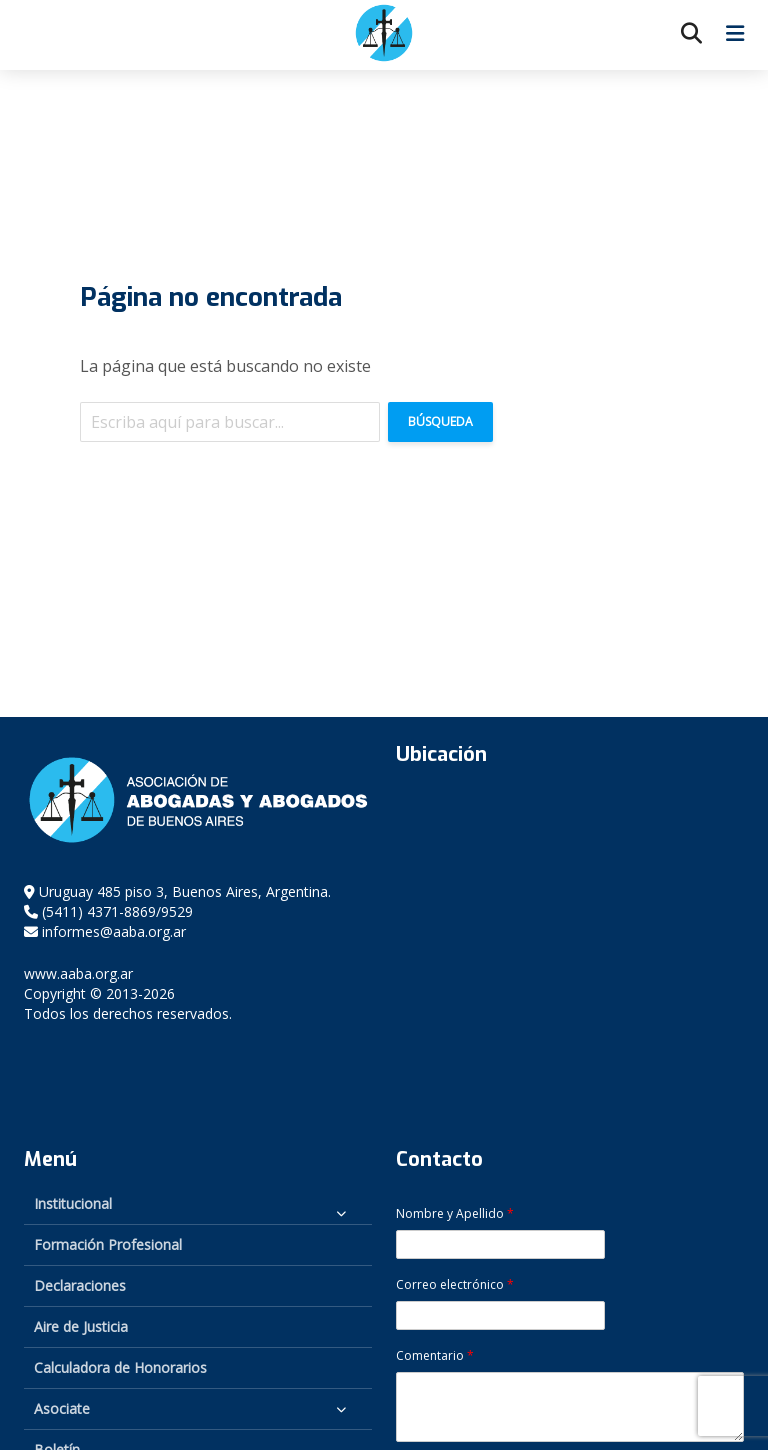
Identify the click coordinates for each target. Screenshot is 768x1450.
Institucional (73, 1203)
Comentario (435, 1356)
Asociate (62, 1408)
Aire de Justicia (81, 1326)
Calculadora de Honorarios (120, 1367)
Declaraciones (80, 1285)
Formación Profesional (108, 1244)
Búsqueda (440, 421)
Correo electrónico (455, 1285)
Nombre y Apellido (455, 1214)
